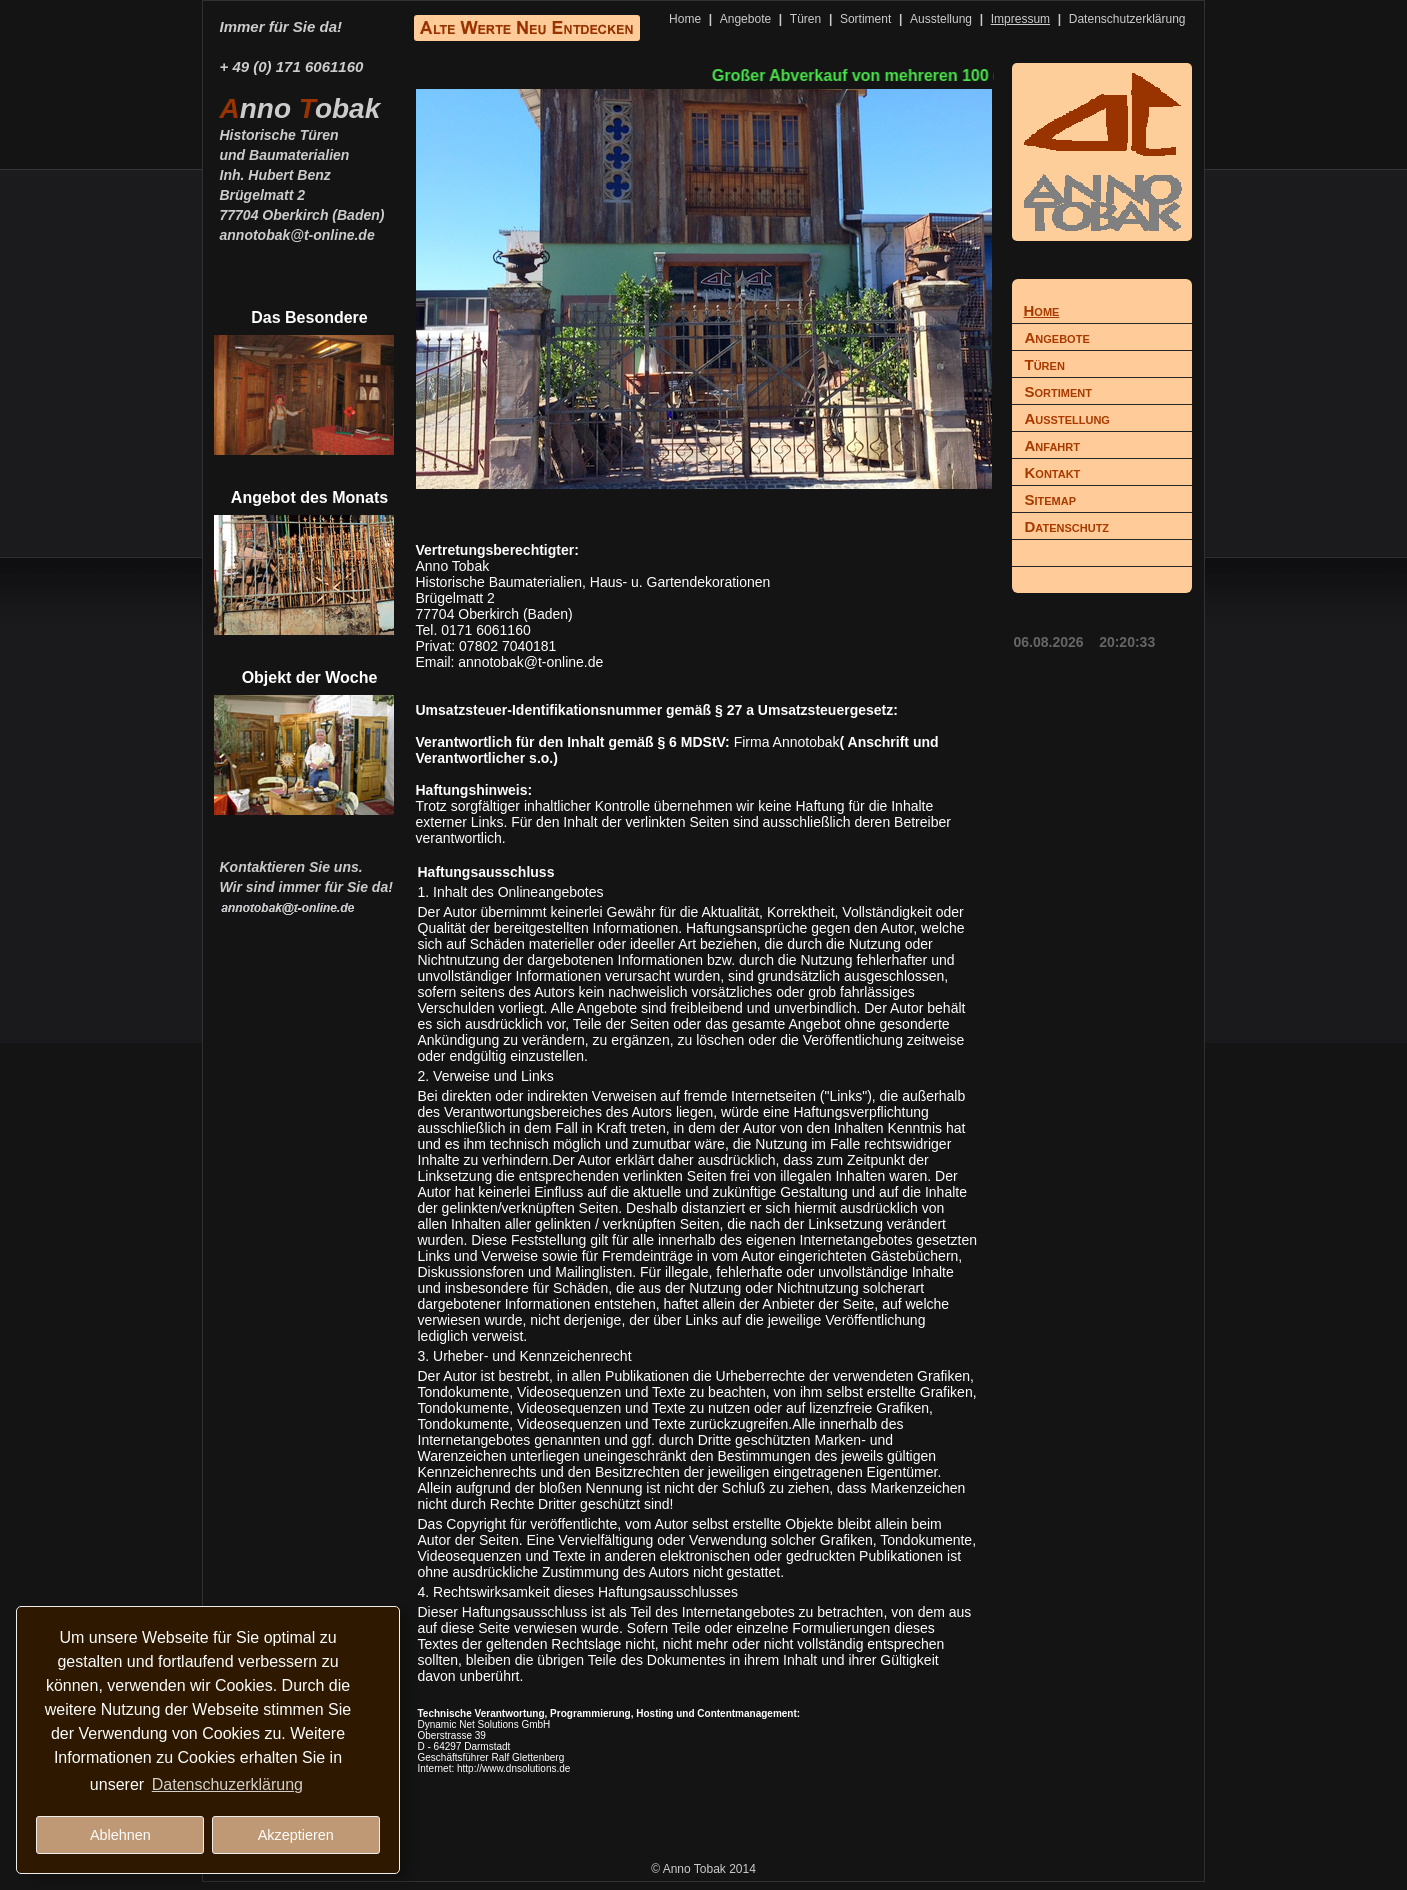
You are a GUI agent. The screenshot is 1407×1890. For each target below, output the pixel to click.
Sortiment (865, 19)
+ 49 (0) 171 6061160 (292, 66)
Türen (805, 19)
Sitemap (1051, 499)
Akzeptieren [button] (296, 1835)
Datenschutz (1067, 526)
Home (685, 19)
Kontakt (1053, 472)
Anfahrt (1052, 445)
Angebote (745, 19)
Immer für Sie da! (281, 26)
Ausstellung (941, 19)
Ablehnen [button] (120, 1835)
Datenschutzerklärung (1127, 19)
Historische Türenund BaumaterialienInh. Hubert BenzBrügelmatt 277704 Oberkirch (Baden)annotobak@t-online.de (302, 174)
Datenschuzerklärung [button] (227, 1784)
